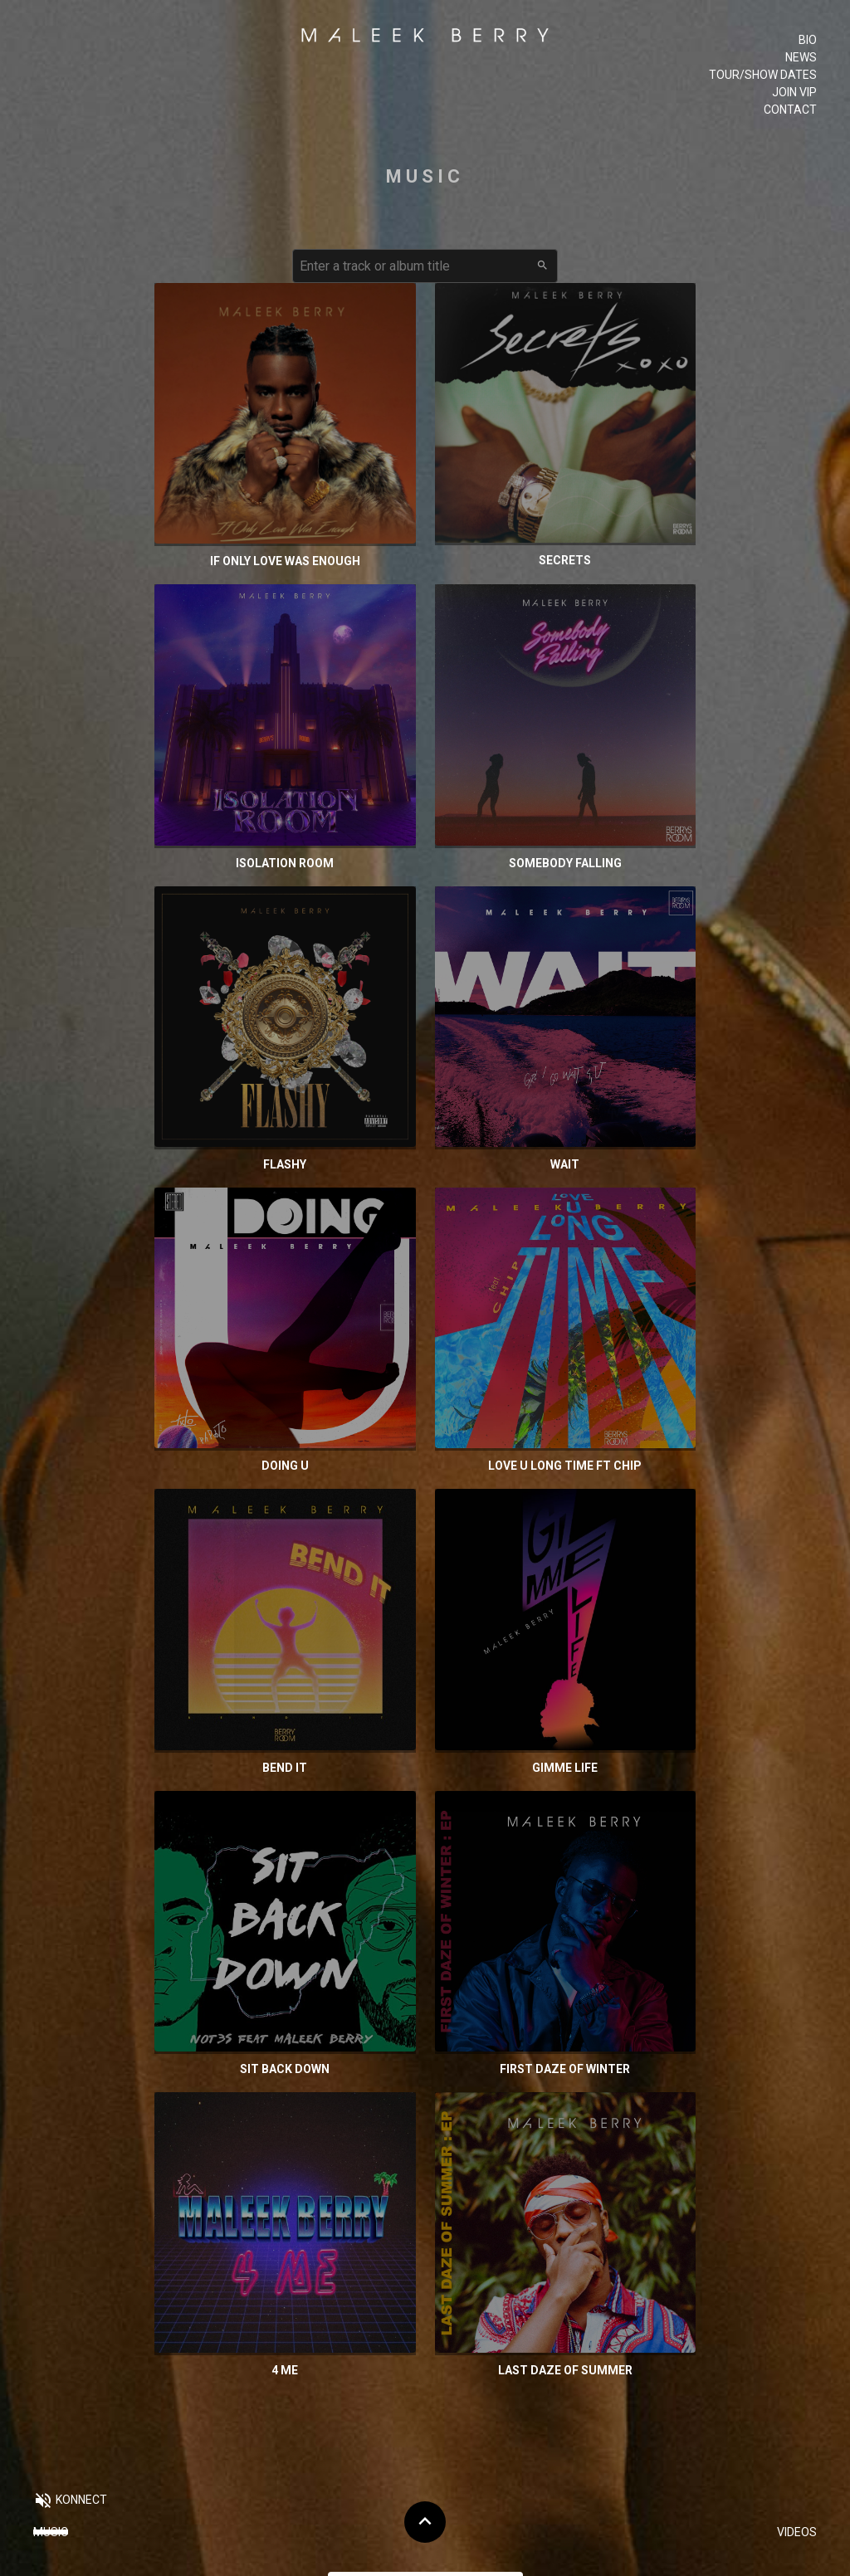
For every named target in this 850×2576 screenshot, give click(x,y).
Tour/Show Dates (763, 74)
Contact (790, 109)
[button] (70, 2502)
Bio (808, 39)
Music (50, 2532)
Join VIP (794, 92)
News (801, 57)
